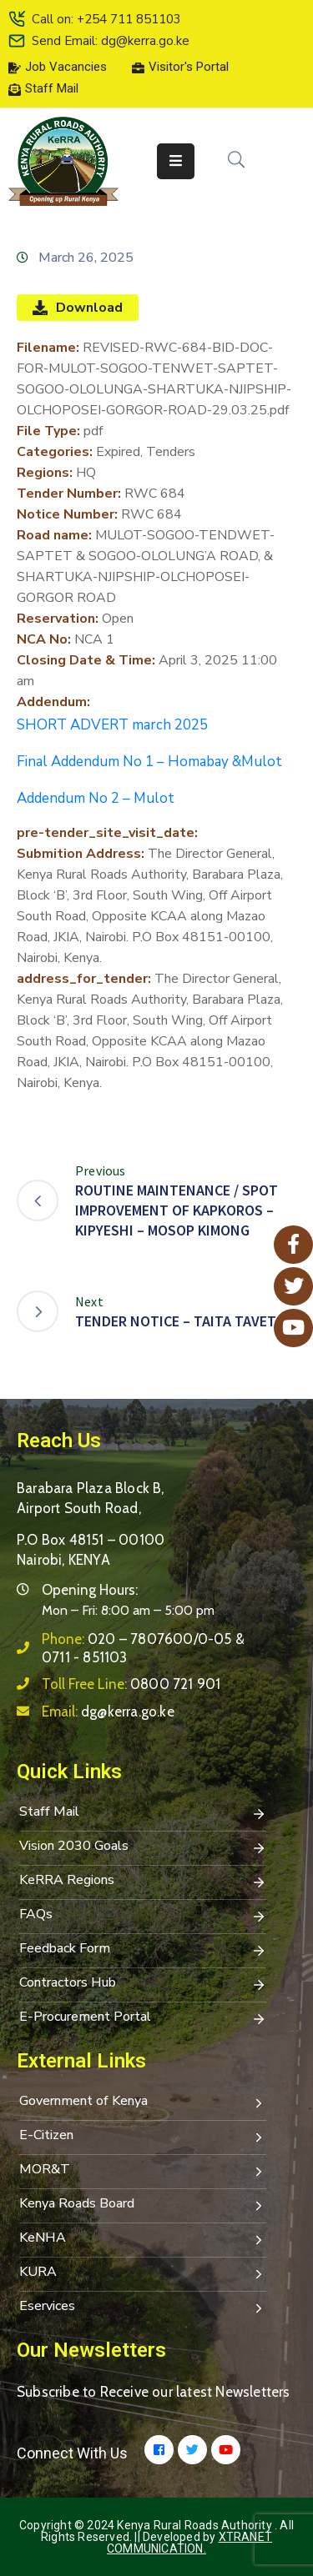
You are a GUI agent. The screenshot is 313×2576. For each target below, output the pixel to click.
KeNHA (142, 2239)
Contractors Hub (142, 1984)
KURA (142, 2273)
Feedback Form (142, 1950)
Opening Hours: (90, 1589)
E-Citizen (142, 2137)
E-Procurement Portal (142, 2018)
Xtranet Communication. (189, 2542)
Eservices (142, 2307)
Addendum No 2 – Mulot (95, 798)
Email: (108, 1711)
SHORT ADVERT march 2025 (112, 724)
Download (78, 307)
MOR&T (142, 2171)
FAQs (142, 1916)
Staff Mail (142, 1813)
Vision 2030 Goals (142, 1847)
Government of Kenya (142, 2102)
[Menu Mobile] (175, 161)
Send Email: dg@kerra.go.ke (110, 41)
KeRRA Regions (142, 1881)
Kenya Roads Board (142, 2205)
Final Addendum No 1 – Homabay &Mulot (149, 761)
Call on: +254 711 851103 (106, 19)
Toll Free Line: (131, 1684)
